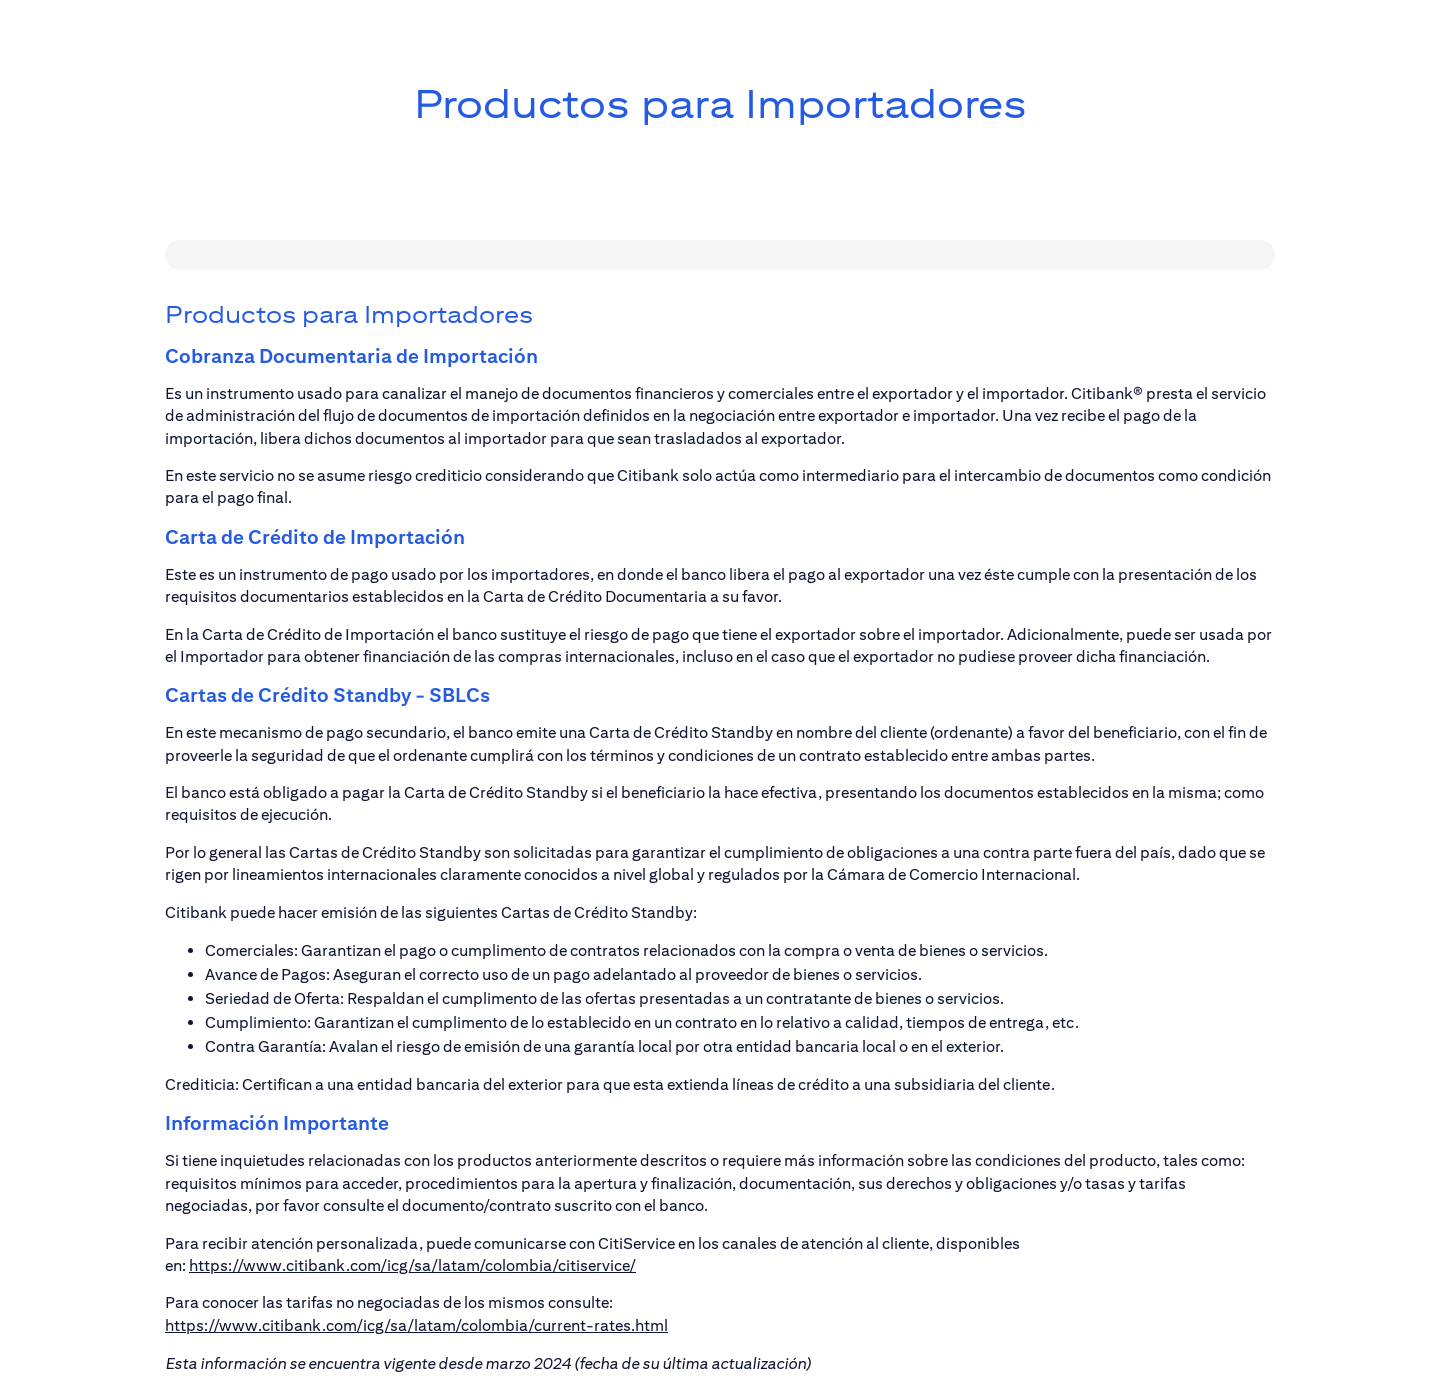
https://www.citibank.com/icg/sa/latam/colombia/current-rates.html (416, 1325)
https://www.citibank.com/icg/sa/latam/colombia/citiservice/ (412, 1265)
